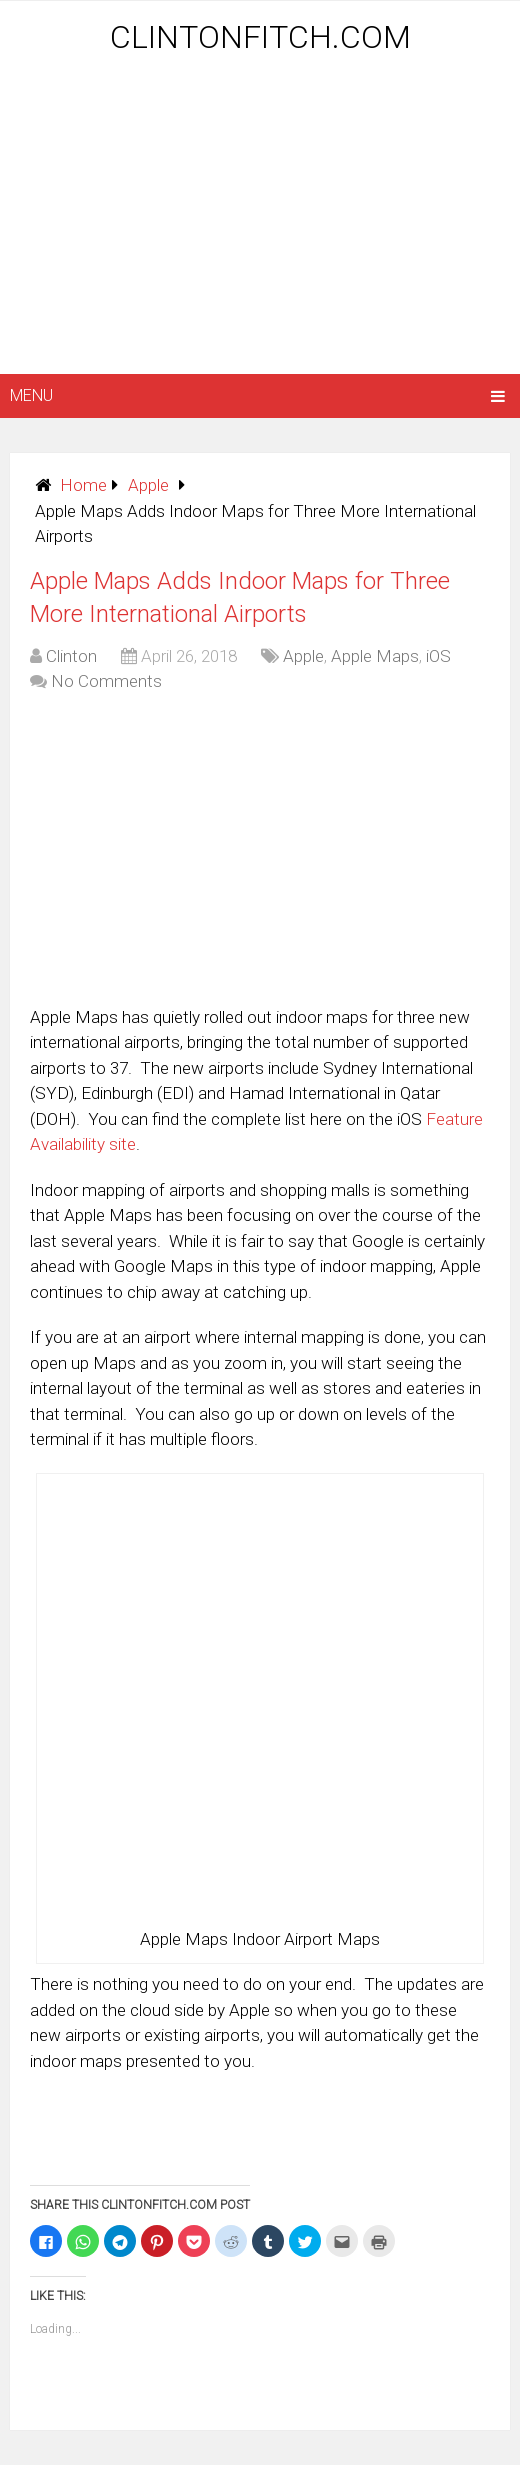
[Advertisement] (264, 217)
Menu (31, 395)
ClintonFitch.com (260, 37)
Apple (148, 485)
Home (83, 485)
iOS (438, 656)
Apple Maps (375, 656)
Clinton (71, 656)
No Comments (106, 681)
